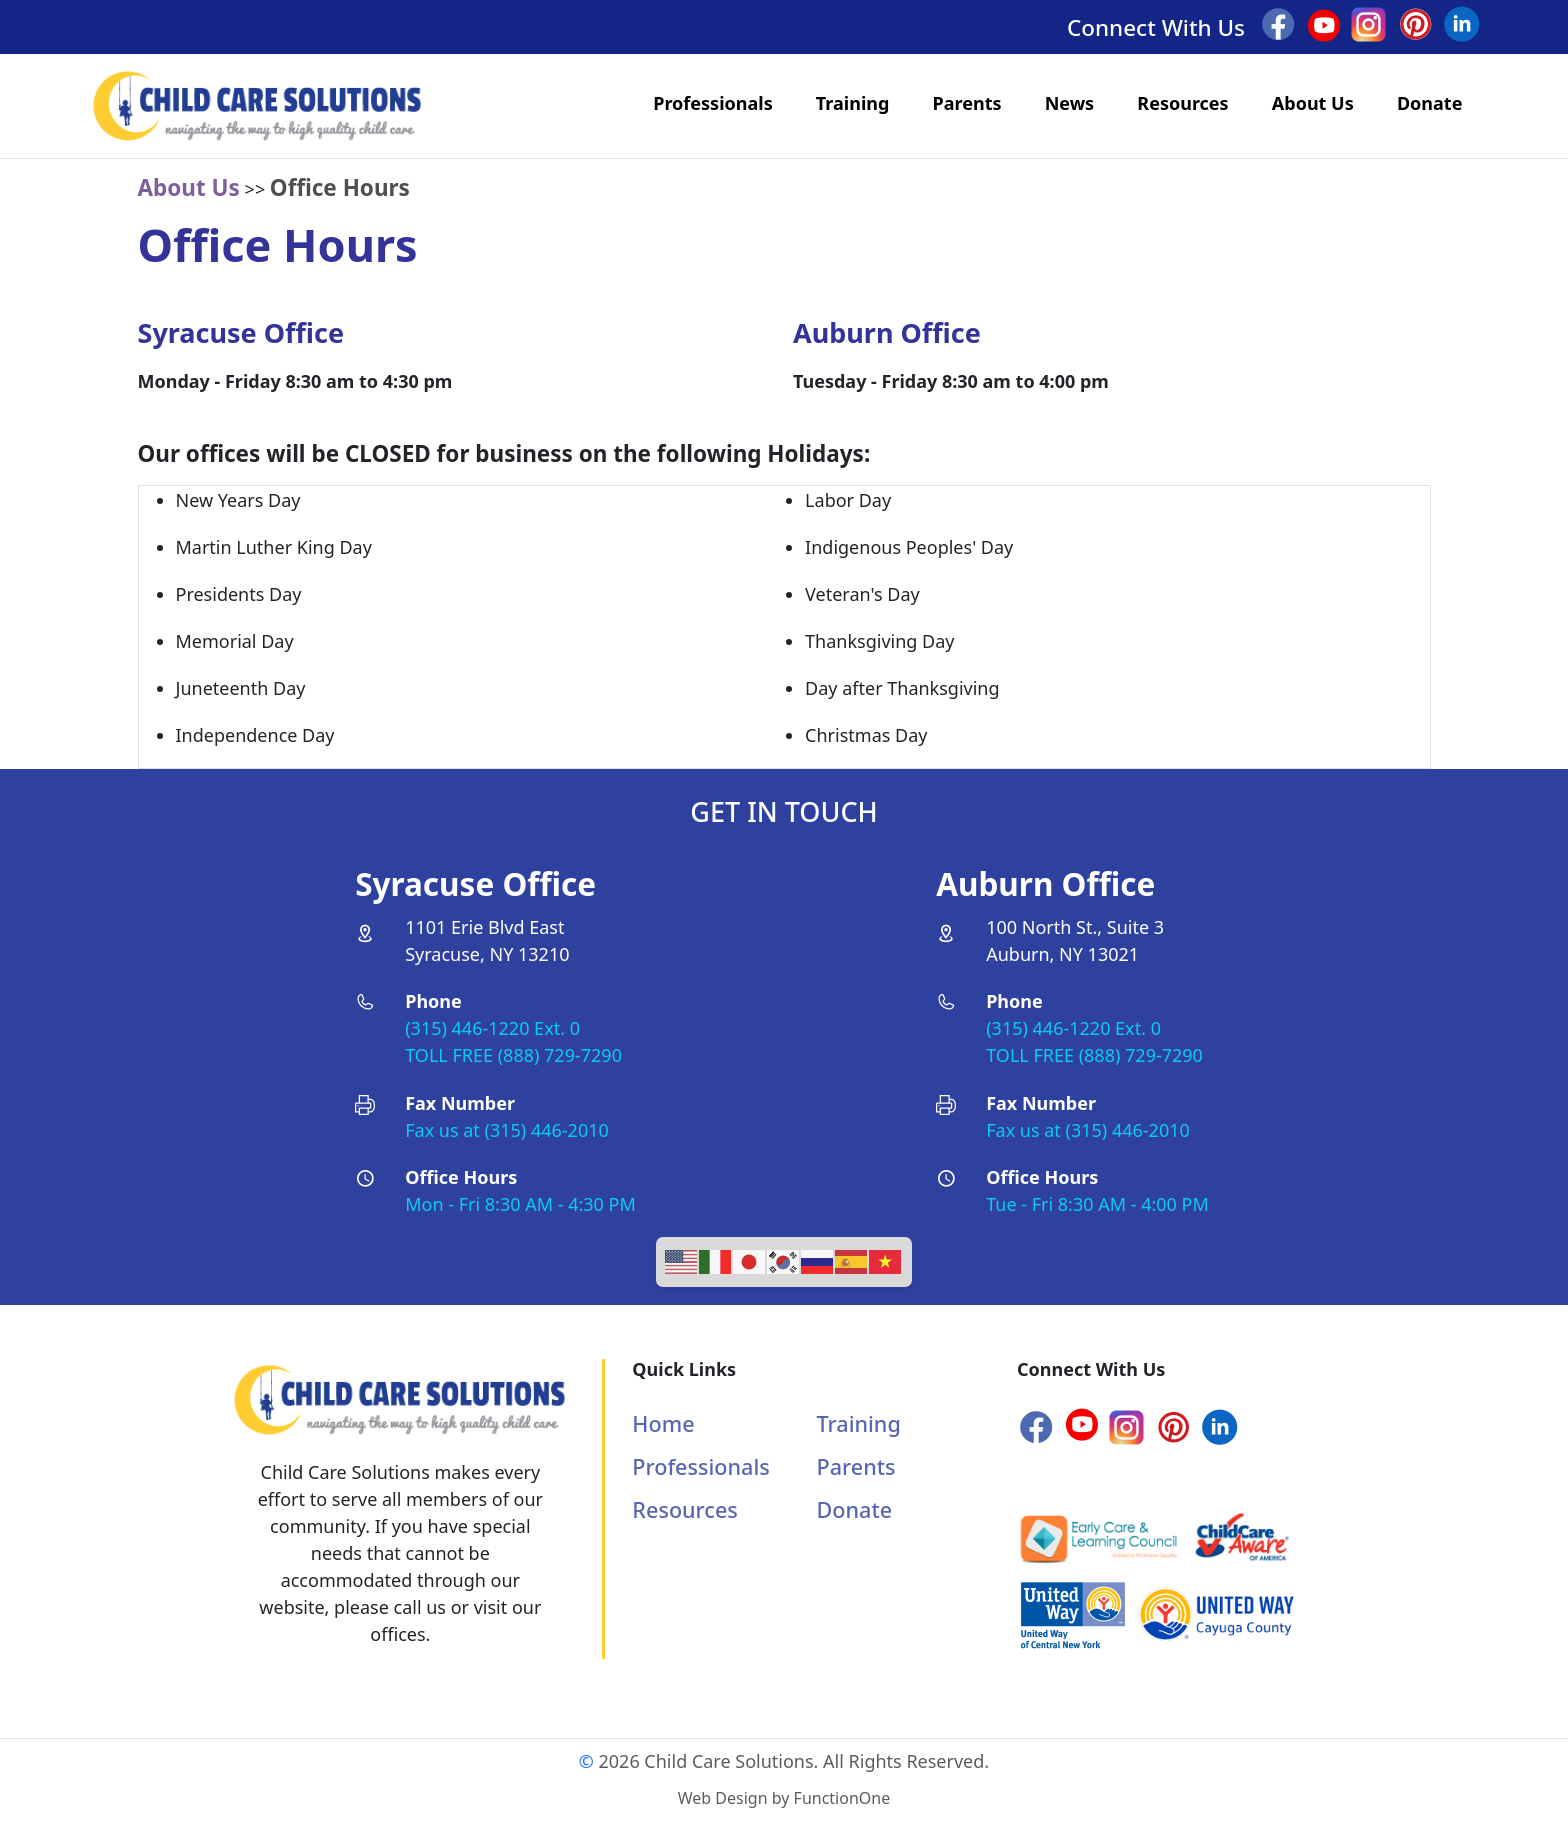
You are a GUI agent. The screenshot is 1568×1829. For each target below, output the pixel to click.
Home (663, 1423)
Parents (967, 103)
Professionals (712, 103)
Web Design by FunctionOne (784, 1798)
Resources (1182, 103)
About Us (1313, 103)
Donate (1429, 103)
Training (853, 103)
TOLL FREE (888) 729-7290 (513, 1055)
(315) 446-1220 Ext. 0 (492, 1028)
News (1069, 103)
